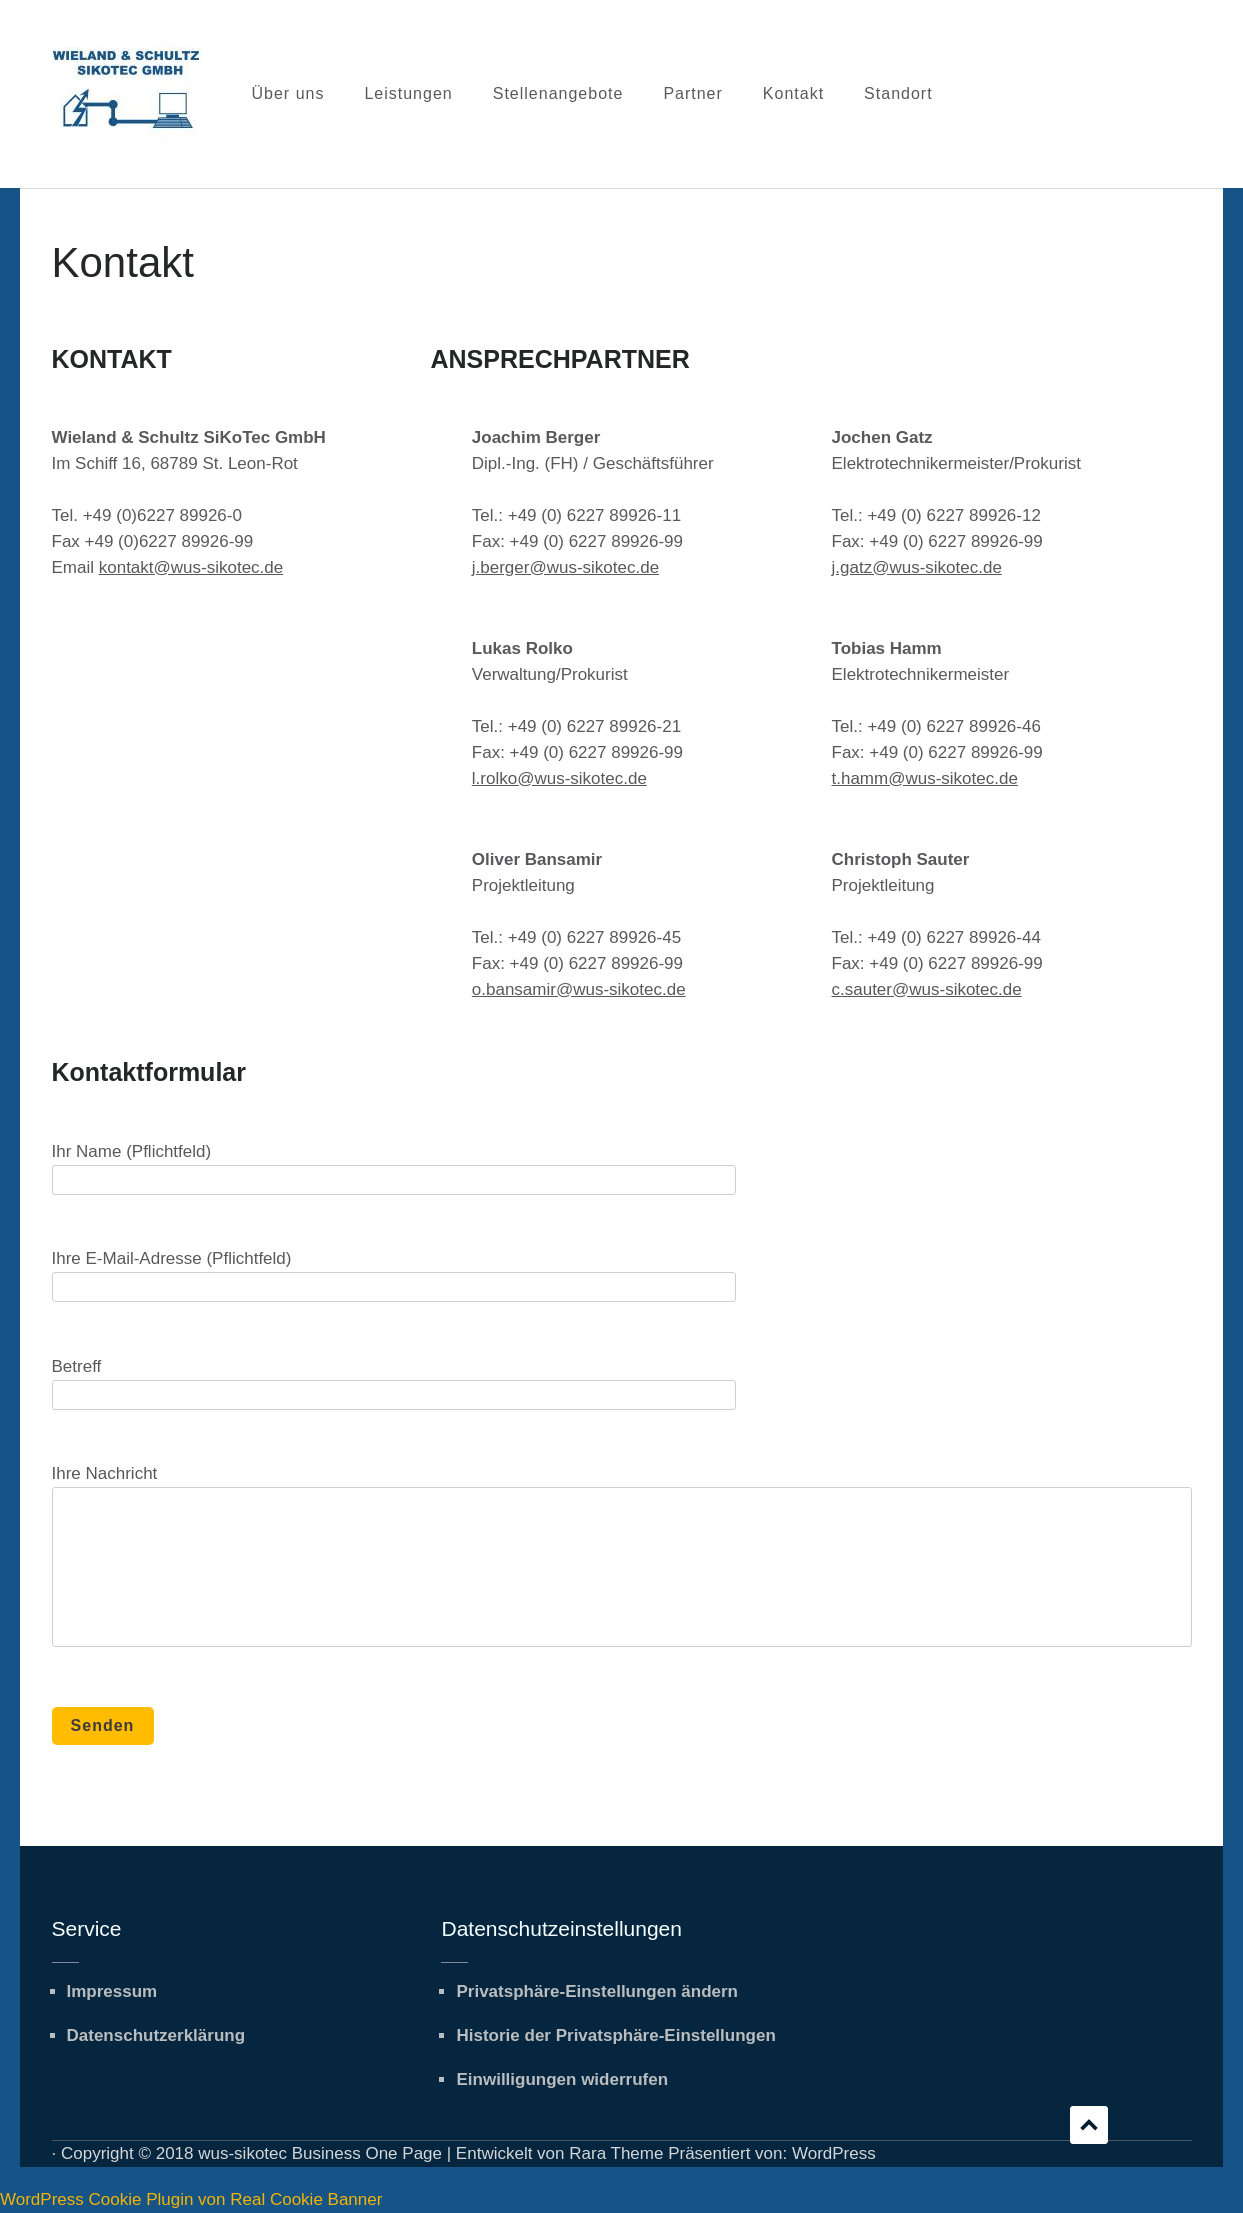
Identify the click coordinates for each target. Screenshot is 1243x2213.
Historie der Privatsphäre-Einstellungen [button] (615, 2035)
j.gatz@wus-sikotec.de (917, 567)
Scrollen (1089, 2125)
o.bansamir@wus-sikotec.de (579, 989)
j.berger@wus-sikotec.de (565, 567)
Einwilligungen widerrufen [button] (562, 2079)
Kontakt (793, 93)
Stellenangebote (558, 93)
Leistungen (408, 93)
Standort (898, 93)
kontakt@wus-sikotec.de (191, 567)
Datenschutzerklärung (156, 2035)
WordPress (834, 2153)
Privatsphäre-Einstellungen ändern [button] (597, 1991)
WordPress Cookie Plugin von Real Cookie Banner (191, 2199)
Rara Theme (616, 2153)
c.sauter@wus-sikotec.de (927, 989)
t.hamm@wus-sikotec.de (925, 778)
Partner (692, 93)
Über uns (288, 93)
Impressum (112, 1991)
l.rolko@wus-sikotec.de (559, 778)
